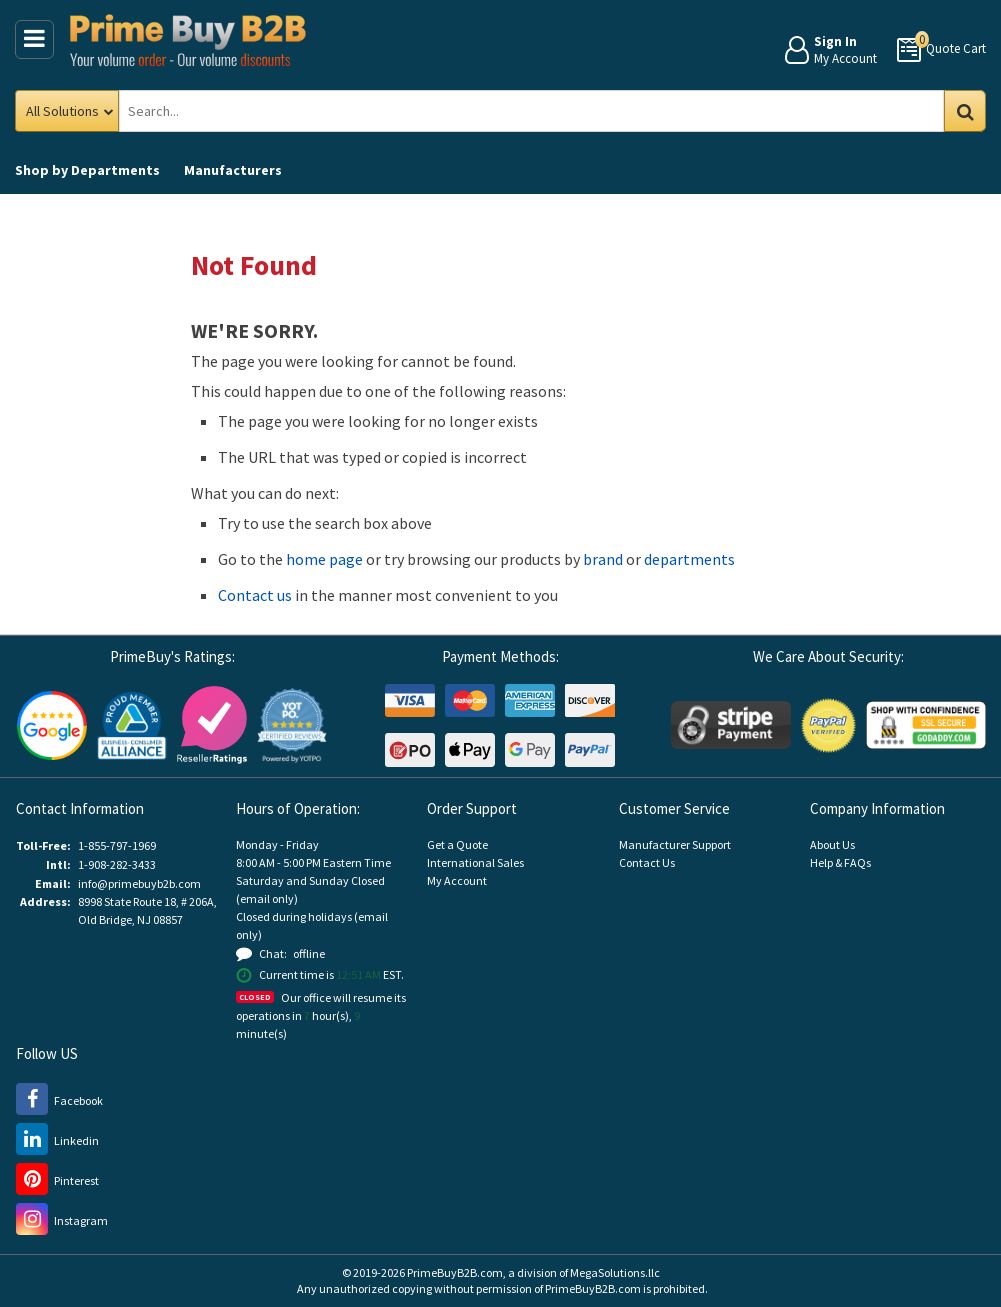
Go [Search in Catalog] (965, 111)
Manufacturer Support (675, 844)
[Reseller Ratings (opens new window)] (212, 723)
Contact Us (647, 862)
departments (689, 559)
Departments (87, 170)
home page (324, 559)
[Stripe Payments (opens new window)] (731, 723)
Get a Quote (457, 844)
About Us (832, 844)
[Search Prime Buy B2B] (547, 111)
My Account (457, 880)
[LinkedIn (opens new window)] (57, 1140)
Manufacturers (233, 170)
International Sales (475, 862)
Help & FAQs (840, 862)
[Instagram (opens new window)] (62, 1220)
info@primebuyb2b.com (139, 883)
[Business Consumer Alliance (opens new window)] (132, 723)
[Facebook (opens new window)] (59, 1100)
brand (603, 559)
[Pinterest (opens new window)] (57, 1180)
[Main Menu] (34, 39)
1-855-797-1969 (117, 845)
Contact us (255, 595)
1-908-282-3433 (117, 864)
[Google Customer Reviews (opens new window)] (52, 723)
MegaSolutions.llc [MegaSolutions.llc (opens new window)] (615, 1272)
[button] (292, 725)
